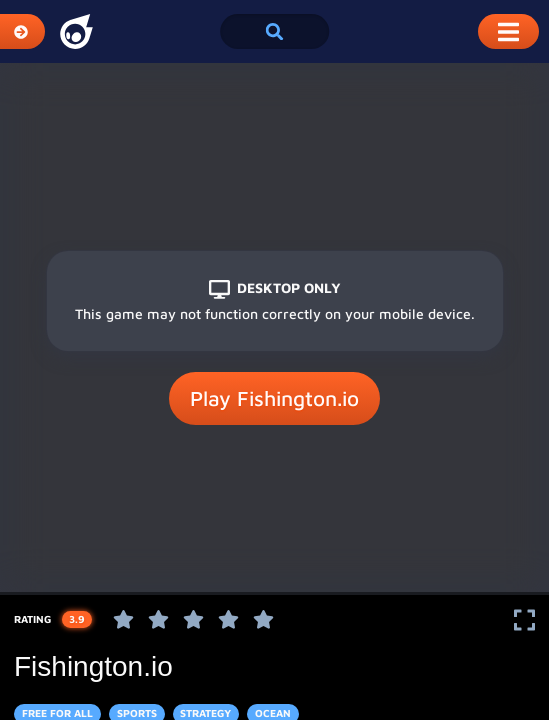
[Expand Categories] (22, 31)
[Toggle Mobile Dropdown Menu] (508, 31)
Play (274, 399)
